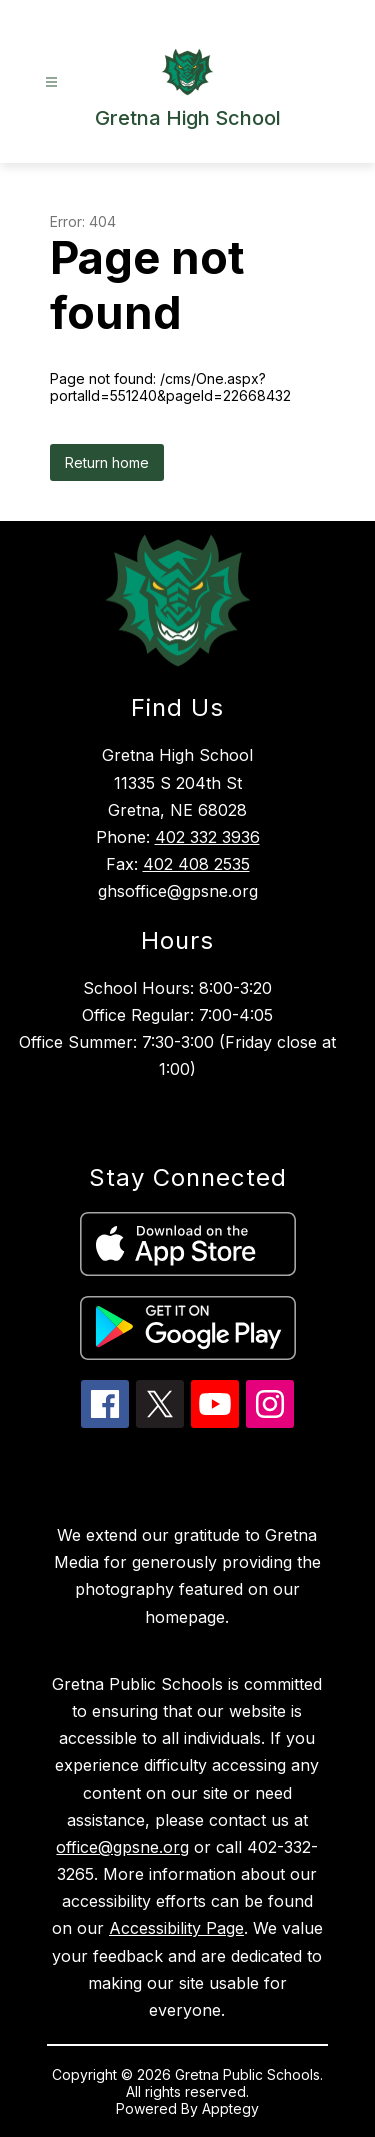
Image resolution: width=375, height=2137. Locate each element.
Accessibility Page (176, 1928)
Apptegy (230, 2108)
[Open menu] (51, 82)
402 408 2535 (196, 864)
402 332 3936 (207, 837)
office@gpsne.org (122, 1847)
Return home (107, 462)
